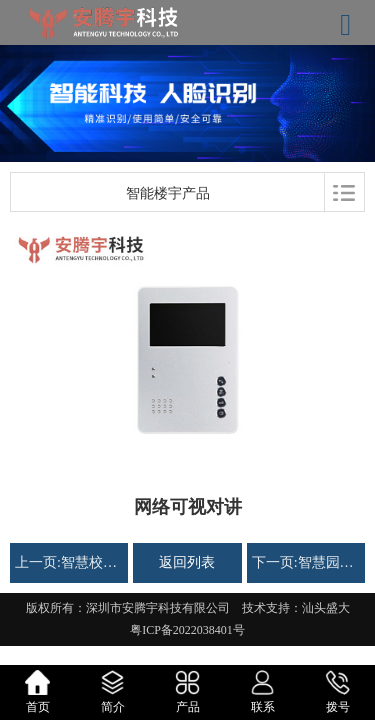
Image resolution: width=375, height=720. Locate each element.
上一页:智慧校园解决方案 (69, 562)
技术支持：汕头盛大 (296, 608)
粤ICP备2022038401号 (187, 630)
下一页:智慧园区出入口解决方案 (306, 562)
